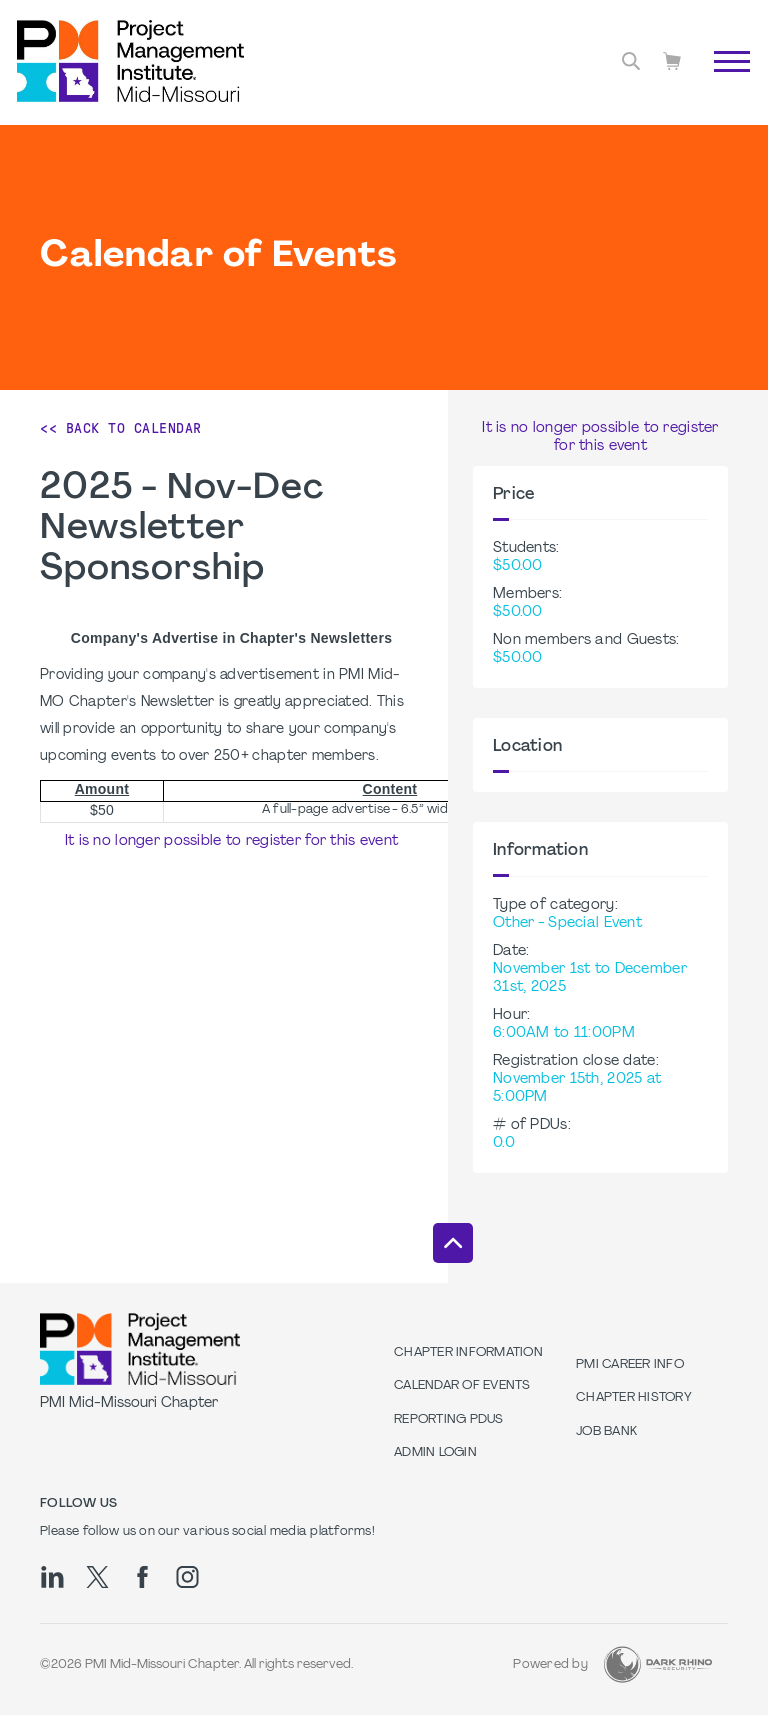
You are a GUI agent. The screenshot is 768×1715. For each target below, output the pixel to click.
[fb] (142, 1577)
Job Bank (606, 1432)
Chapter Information (468, 1353)
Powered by (550, 1665)
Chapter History (634, 1398)
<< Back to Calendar (121, 428)
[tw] (97, 1577)
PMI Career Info (630, 1365)
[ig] (187, 1577)
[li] (52, 1577)
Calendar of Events (462, 1386)
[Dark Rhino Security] (658, 1664)
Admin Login (435, 1453)
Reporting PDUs (449, 1420)
